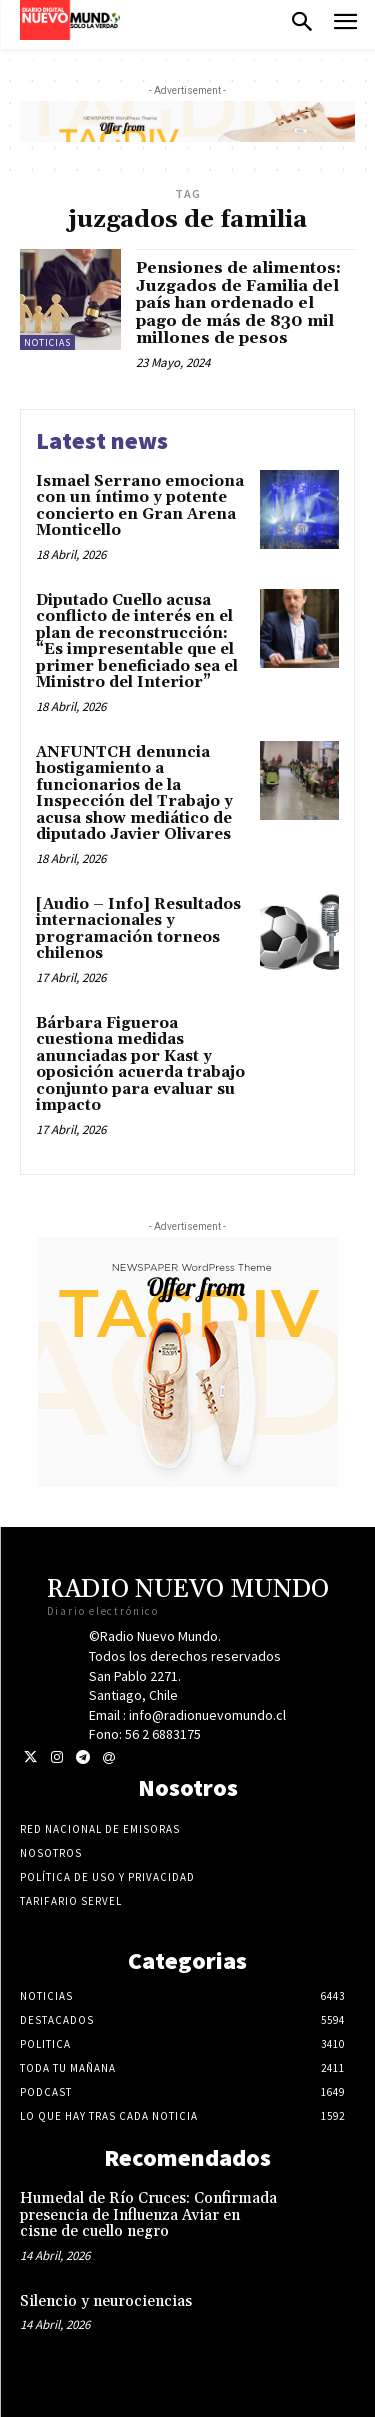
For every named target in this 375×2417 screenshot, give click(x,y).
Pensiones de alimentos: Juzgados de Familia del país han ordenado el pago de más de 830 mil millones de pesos (238, 303)
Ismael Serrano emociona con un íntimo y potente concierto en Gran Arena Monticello (140, 506)
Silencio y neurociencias (106, 2301)
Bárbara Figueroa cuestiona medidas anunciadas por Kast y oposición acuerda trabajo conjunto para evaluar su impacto (140, 1065)
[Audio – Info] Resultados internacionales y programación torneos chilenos (138, 929)
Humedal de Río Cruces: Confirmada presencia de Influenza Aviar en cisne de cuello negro (148, 2215)
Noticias (47, 342)
